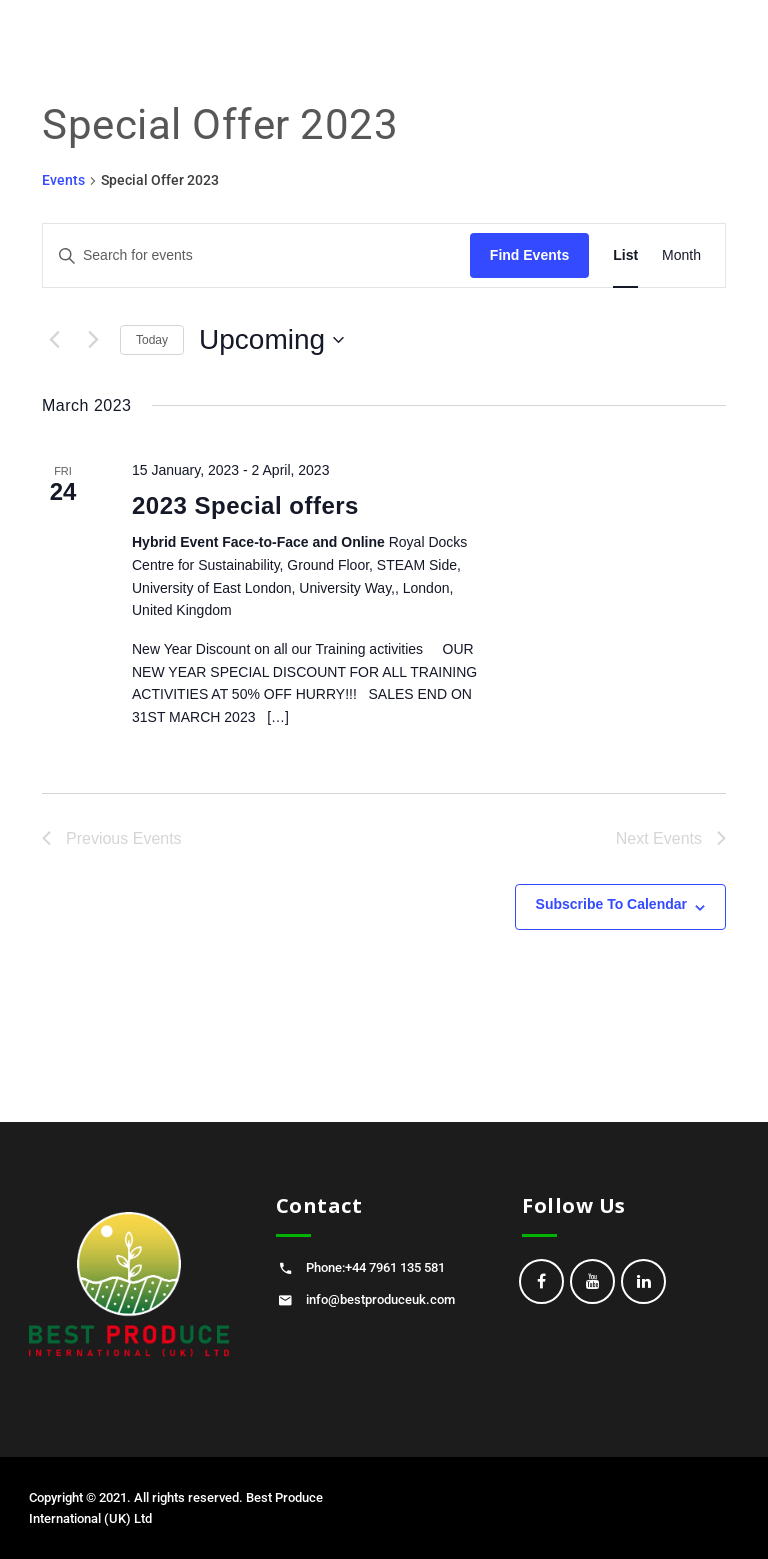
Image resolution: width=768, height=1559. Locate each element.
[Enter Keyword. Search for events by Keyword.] (256, 255)
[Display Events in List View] (625, 255)
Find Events (529, 255)
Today (152, 340)
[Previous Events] (54, 340)
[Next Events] (93, 340)
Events (63, 180)
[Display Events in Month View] (681, 255)
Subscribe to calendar (611, 904)
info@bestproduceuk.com (380, 1299)
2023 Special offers (245, 505)
